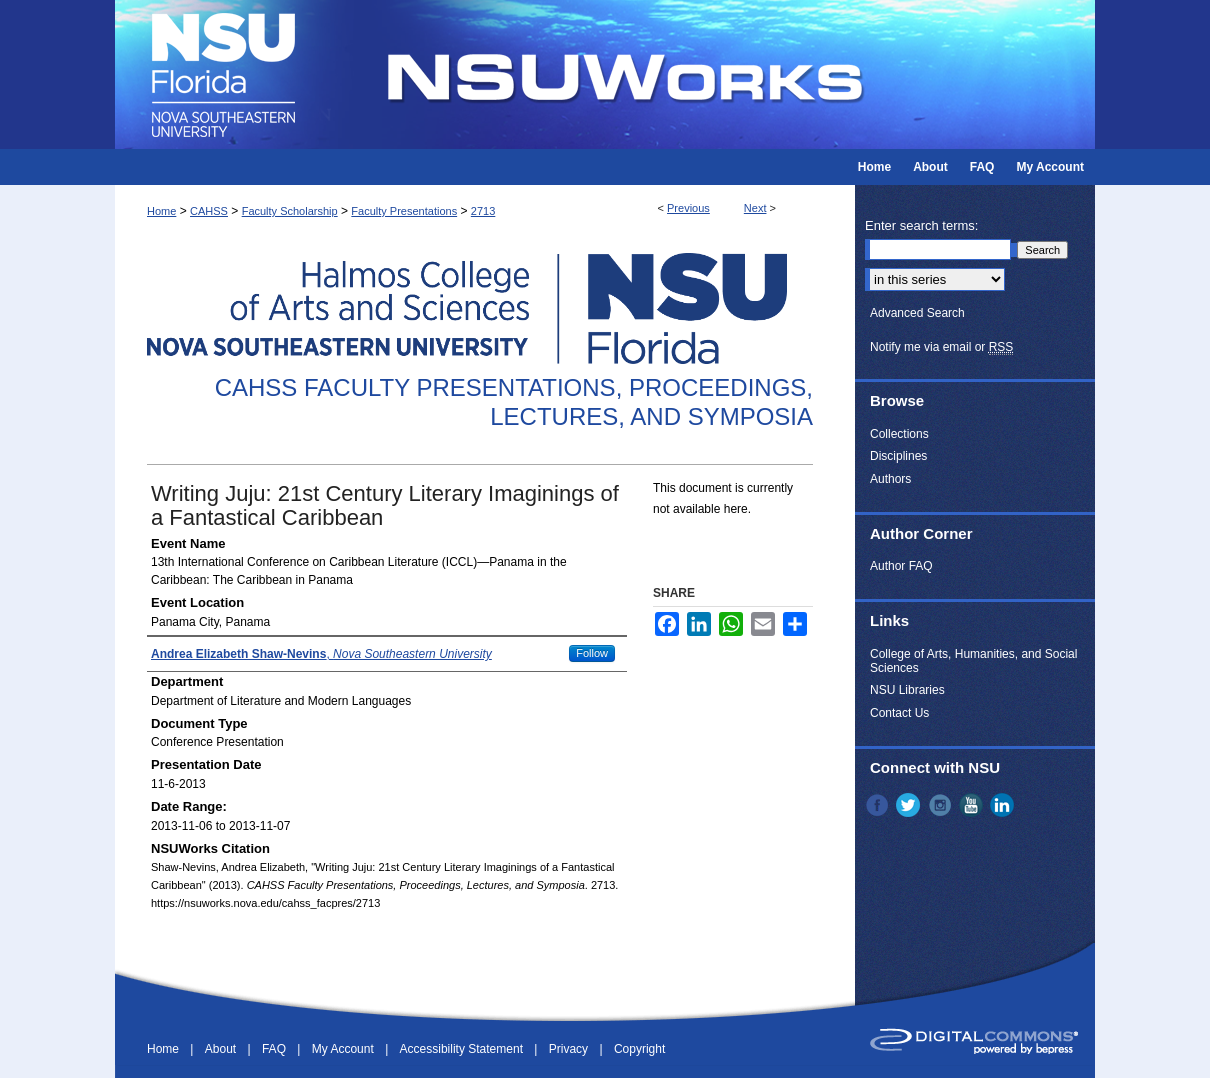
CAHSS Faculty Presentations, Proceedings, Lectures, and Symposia (514, 402)
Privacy (570, 1049)
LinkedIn (1004, 805)
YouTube (973, 805)
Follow (592, 653)
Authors (890, 479)
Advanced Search (917, 313)
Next (755, 208)
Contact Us (899, 713)
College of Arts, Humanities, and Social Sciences (973, 661)
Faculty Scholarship (290, 211)
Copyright (639, 1049)
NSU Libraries (907, 690)
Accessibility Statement (463, 1049)
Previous (688, 208)
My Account (344, 1049)
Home (161, 211)
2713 (483, 211)
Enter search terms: (921, 225)
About (222, 1049)
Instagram (942, 805)
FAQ (275, 1049)
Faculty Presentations (404, 211)
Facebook (879, 805)
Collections (899, 434)
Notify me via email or (941, 347)
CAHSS (209, 211)
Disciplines (898, 456)
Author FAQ (901, 566)
